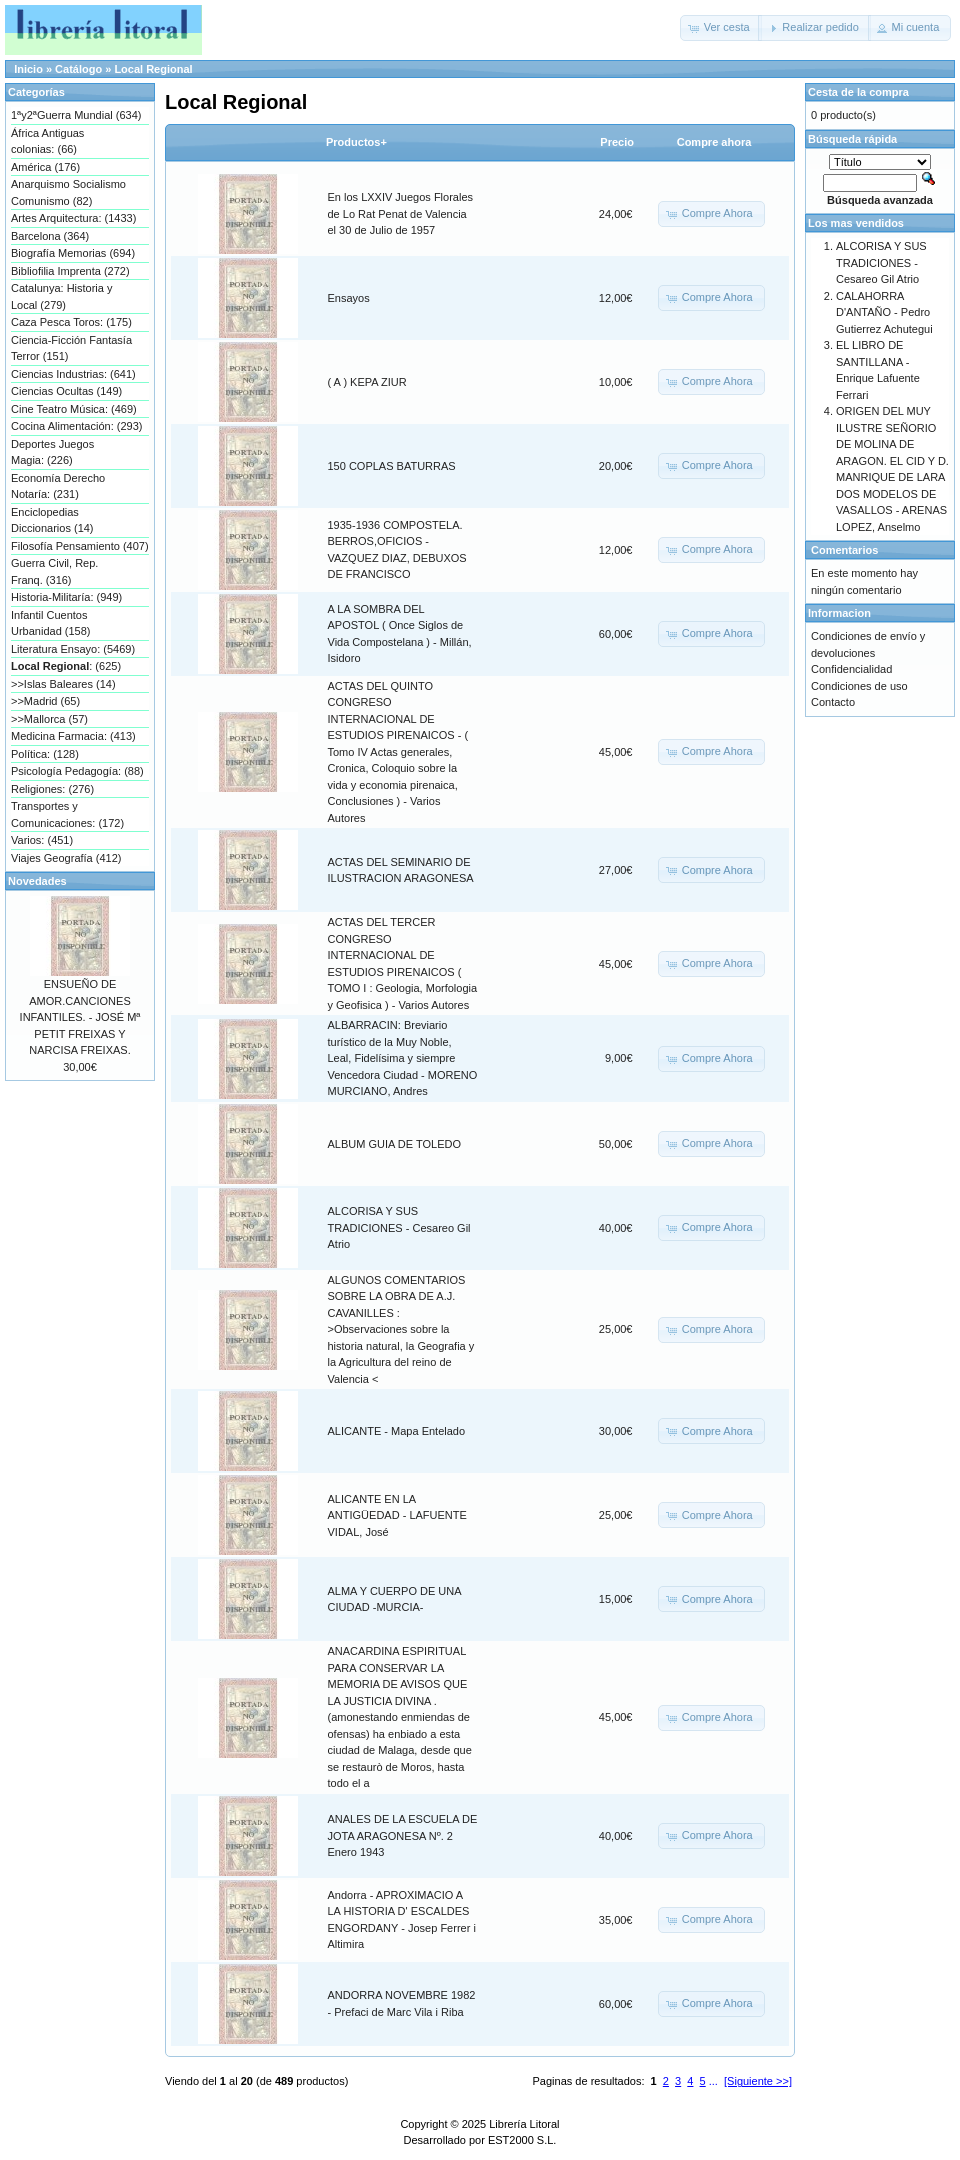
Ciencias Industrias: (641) (73, 374)
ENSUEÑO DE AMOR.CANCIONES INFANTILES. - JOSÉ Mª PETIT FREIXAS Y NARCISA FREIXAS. (80, 1017)
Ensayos (349, 298)
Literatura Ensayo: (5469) (73, 649)
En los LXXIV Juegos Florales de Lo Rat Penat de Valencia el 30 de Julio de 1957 (401, 213)
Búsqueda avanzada (880, 200)
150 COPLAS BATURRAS (392, 466)
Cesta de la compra (858, 92)
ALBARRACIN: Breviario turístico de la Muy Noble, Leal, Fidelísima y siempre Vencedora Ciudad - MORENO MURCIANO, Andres (403, 1058)
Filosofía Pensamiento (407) (80, 546)
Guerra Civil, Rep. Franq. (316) (54, 571)
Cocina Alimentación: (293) (76, 426)
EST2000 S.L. (522, 2140)
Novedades (37, 881)
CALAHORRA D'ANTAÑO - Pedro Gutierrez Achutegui (884, 312)
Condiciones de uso (859, 686)
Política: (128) (45, 754)
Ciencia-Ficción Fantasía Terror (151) (71, 348)
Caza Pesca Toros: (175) (71, 322)
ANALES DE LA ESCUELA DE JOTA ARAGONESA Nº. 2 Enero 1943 (403, 1835)
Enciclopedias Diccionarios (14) (52, 520)
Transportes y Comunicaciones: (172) (67, 814)
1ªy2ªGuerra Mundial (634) (76, 115)
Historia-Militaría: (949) (66, 597)
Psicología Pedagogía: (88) (77, 771)
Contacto (833, 702)
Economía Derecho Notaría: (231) (58, 486)
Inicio (28, 69)
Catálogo (78, 69)
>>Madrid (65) (45, 701)
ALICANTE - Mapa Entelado (397, 1431)
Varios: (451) (42, 840)
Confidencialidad (851, 669)
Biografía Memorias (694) (73, 253)
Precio (617, 142)
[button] (721, 28)
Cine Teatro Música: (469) (74, 409)
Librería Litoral (524, 2124)
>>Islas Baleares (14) (63, 684)
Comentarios (844, 550)
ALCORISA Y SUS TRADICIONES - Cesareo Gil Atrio (399, 1227)
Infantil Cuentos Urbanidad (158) (51, 623)
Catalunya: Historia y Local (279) (62, 296)
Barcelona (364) (50, 236)
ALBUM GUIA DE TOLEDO (394, 1144)
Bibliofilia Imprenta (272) (70, 271)
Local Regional (153, 69)
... (713, 2081)
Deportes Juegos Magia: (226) (52, 452)
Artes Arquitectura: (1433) (73, 218)
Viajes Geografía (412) (66, 858)
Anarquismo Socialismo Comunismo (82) (68, 192)
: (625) (66, 666)
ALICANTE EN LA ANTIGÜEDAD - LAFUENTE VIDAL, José (397, 1515)
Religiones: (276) (52, 789)
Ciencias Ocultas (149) (66, 391)
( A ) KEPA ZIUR (367, 382)
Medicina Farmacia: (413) (73, 736)
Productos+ (356, 142)
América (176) (45, 167)
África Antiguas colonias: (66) (47, 141)
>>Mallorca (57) (49, 719)
